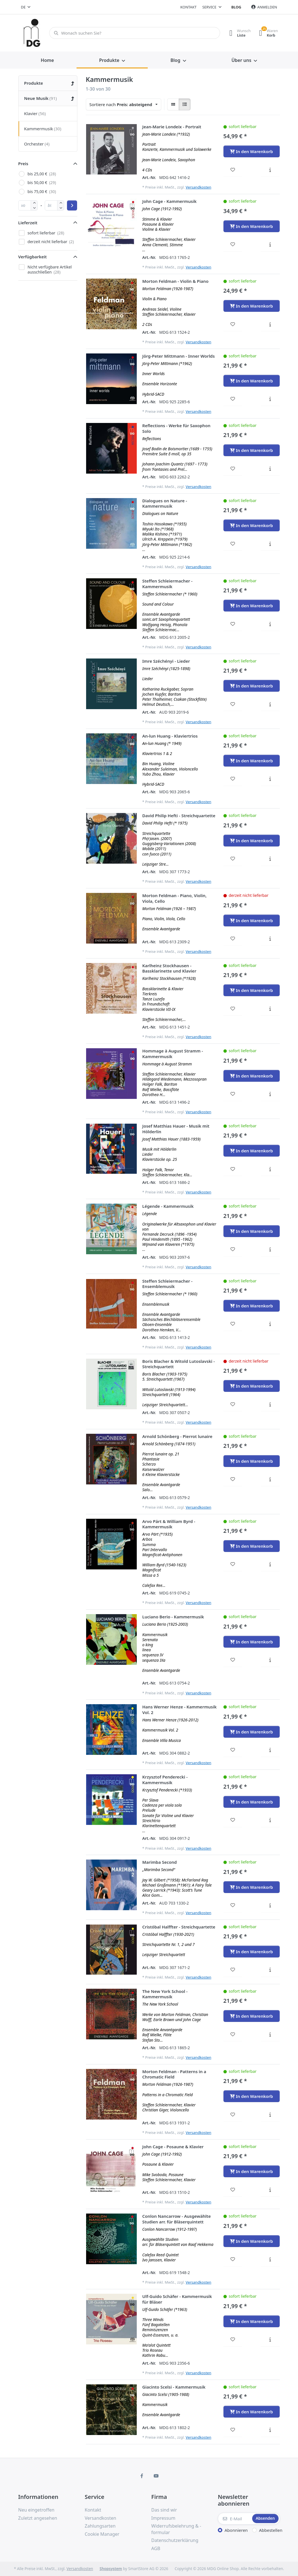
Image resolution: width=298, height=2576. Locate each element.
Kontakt (188, 7)
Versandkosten (198, 187)
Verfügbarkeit (32, 256)
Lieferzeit (27, 222)
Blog (236, 7)
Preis (23, 163)
